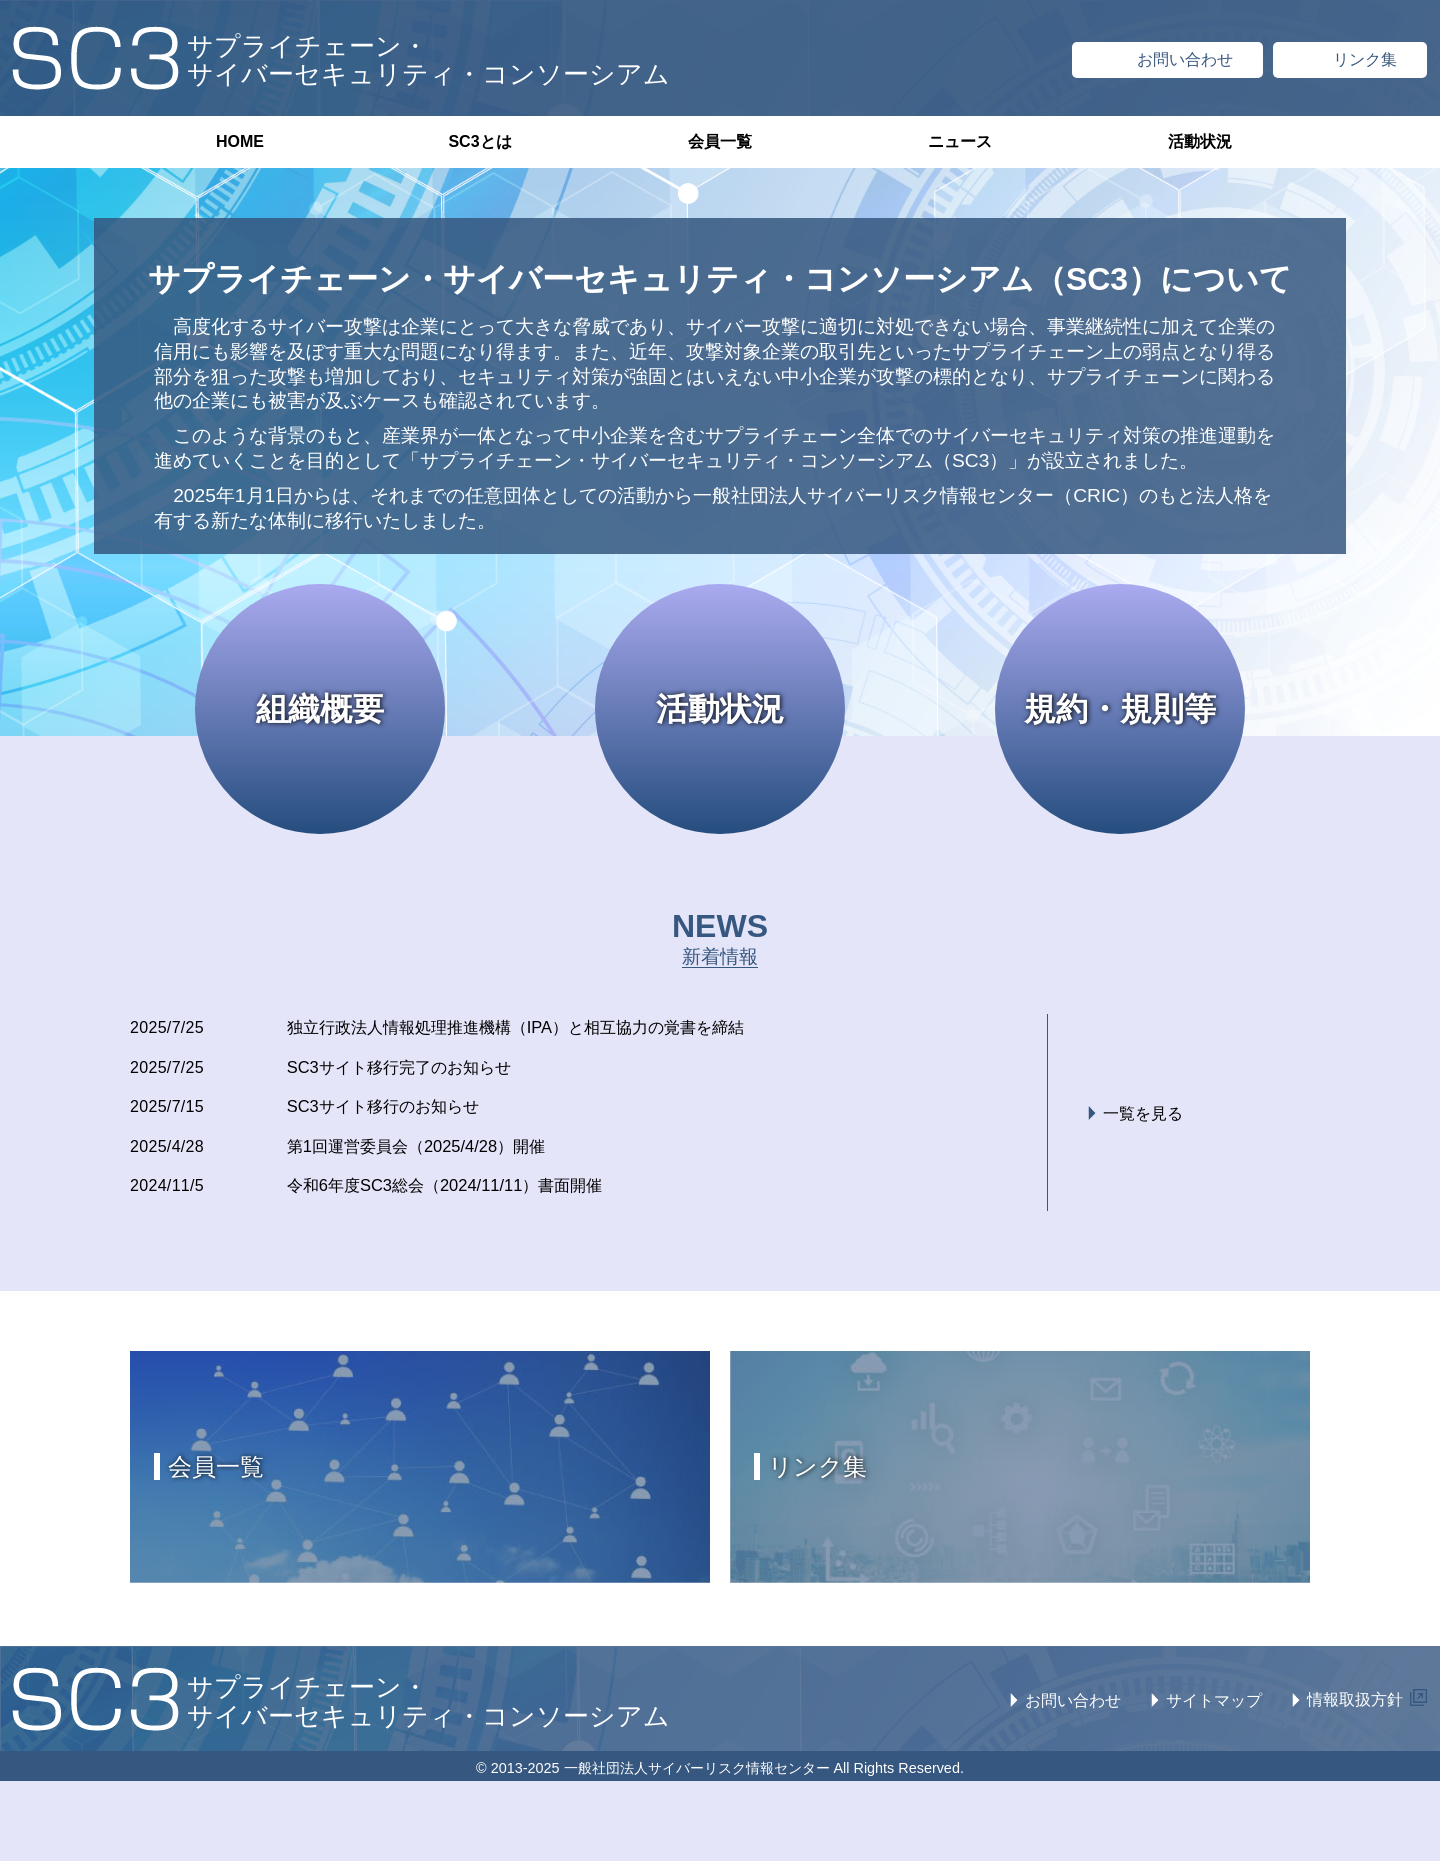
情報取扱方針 (1355, 1706)
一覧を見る (1143, 1117)
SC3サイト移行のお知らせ (400, 1110)
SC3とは (479, 141)
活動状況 (1200, 141)
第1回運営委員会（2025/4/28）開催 (436, 1151)
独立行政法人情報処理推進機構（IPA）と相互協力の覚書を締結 (549, 1028)
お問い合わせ (1073, 1707)
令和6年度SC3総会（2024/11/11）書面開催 (467, 1192)
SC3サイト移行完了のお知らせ (418, 1069)
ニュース (960, 141)
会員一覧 (720, 141)
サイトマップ (1214, 1707)
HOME (240, 141)
